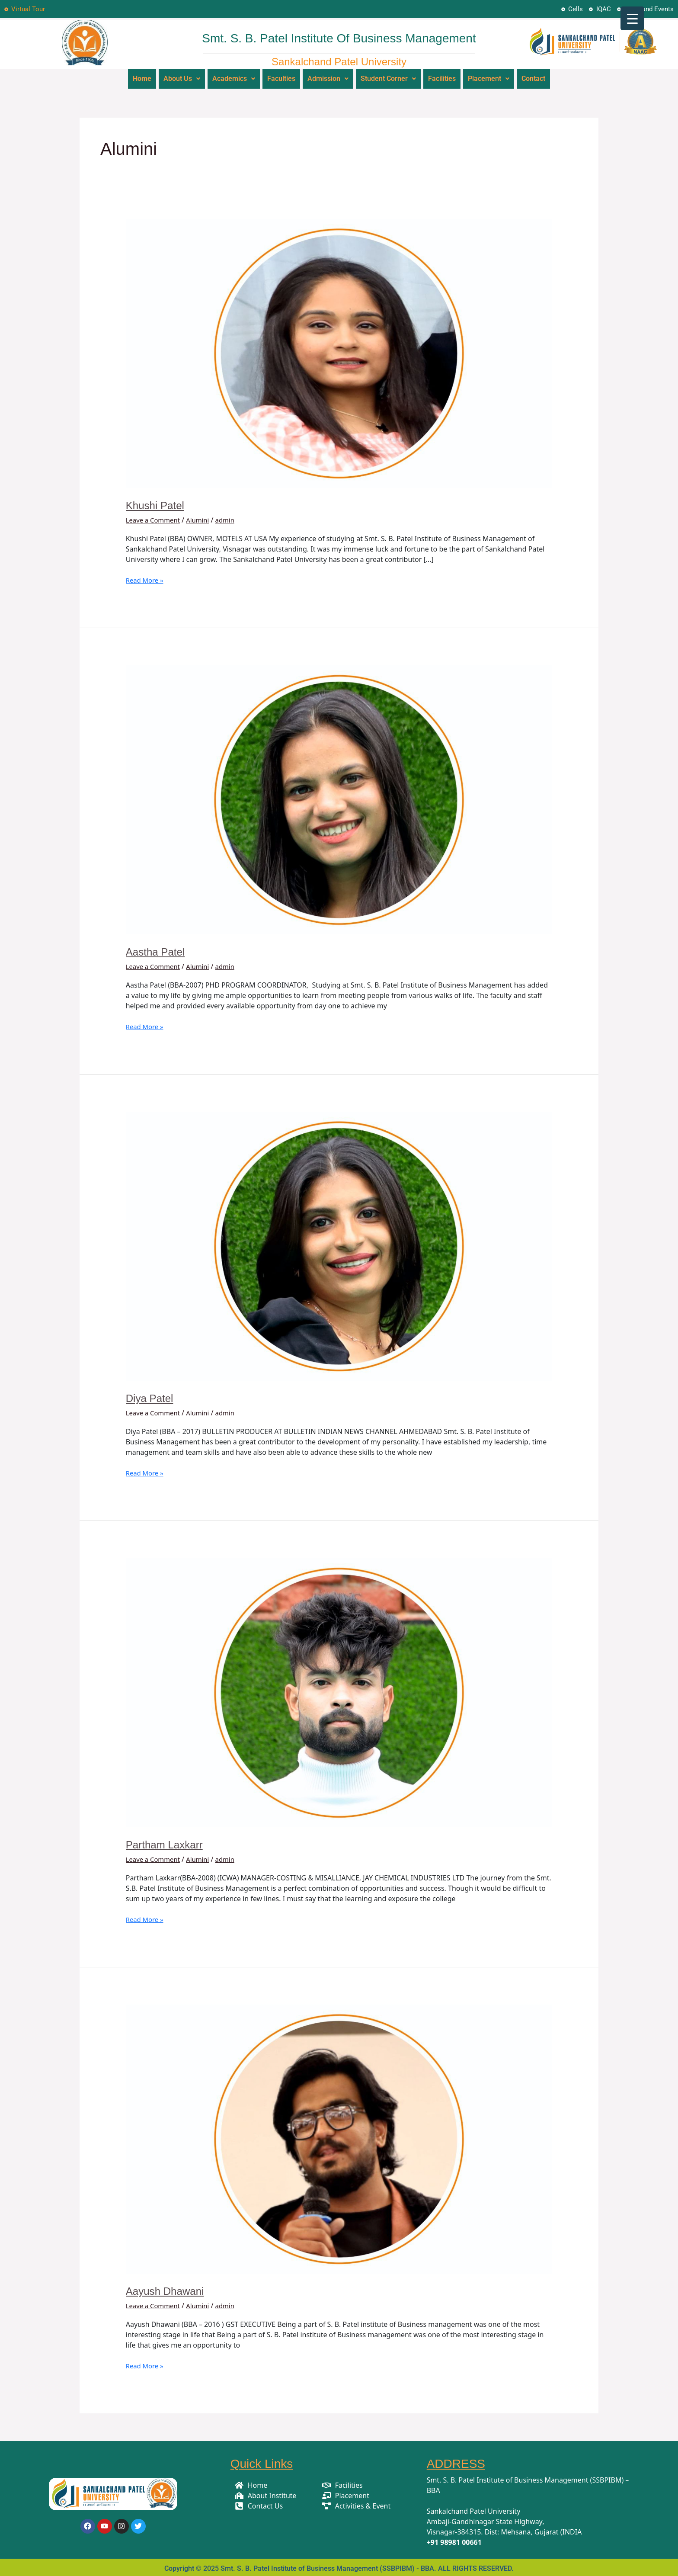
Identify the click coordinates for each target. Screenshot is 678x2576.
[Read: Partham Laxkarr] (339, 1690)
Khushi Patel (157, 503)
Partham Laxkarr (167, 1842)
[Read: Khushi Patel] (339, 351)
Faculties (281, 78)
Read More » (146, 578)
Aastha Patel (157, 949)
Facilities (442, 78)
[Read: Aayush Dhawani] (339, 2136)
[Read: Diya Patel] (339, 1243)
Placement (488, 78)
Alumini (202, 518)
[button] (182, 78)
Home (142, 78)
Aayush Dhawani (168, 2289)
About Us (181, 78)
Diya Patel (151, 1396)
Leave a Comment (155, 518)
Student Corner (388, 78)
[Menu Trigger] (632, 18)
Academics (233, 78)
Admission (328, 78)
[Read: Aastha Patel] (339, 797)
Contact (533, 78)
